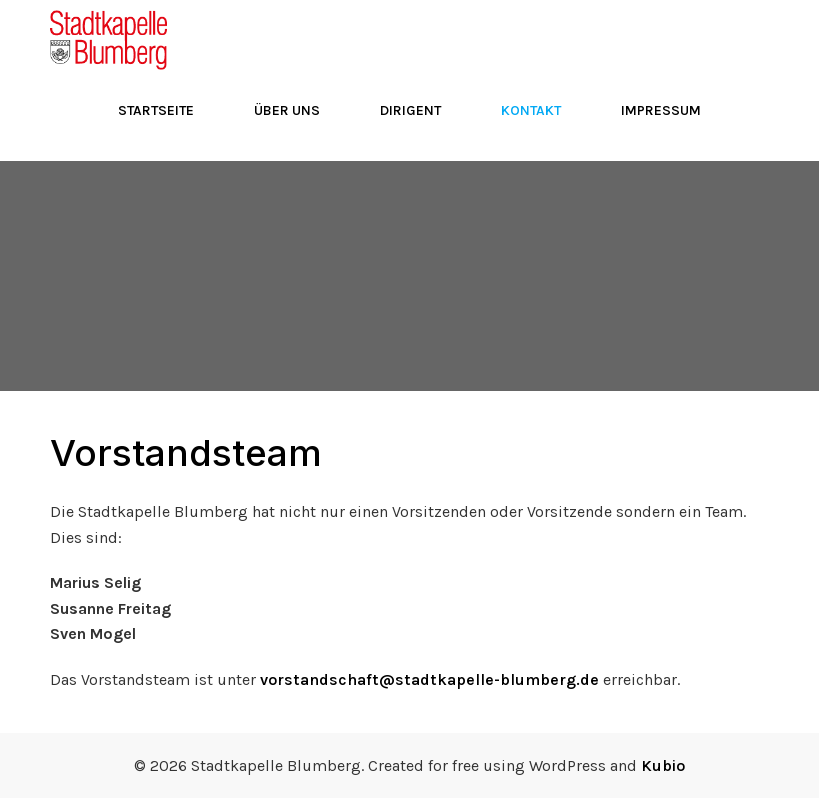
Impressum (661, 110)
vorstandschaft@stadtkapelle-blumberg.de (429, 679)
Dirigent (410, 110)
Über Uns (287, 110)
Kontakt (531, 110)
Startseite (156, 110)
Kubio (663, 765)
